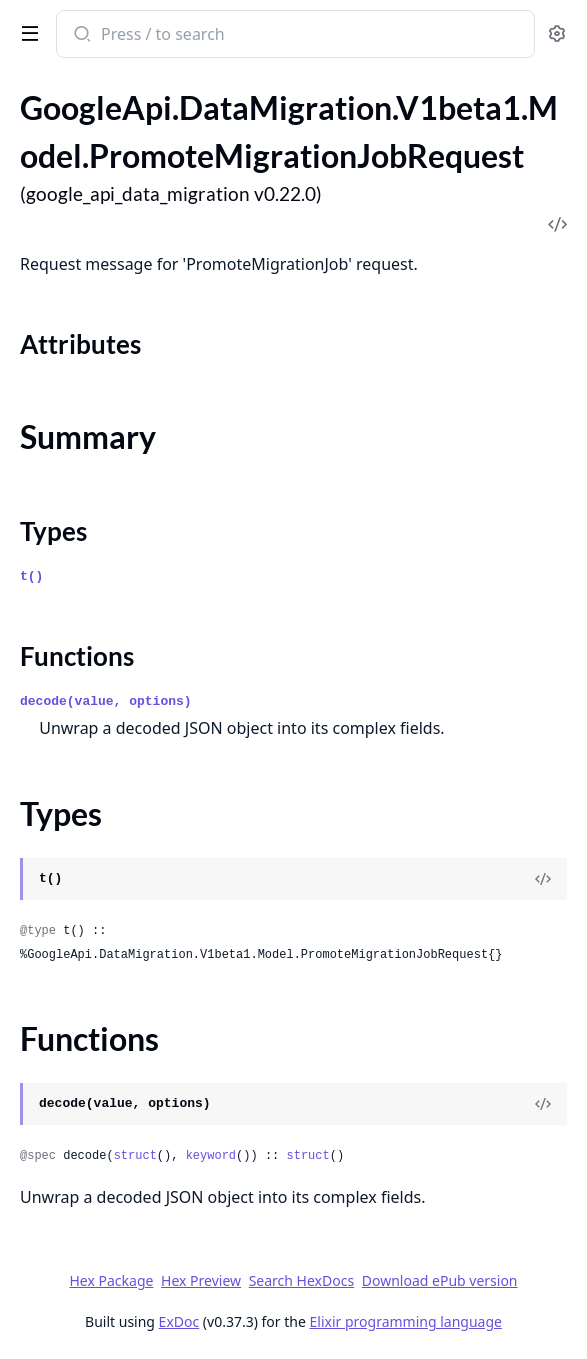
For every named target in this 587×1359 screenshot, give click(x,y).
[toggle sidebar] (26, 32)
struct (135, 1156)
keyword (211, 1156)
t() (31, 576)
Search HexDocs (301, 1281)
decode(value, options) (106, 701)
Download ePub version (440, 1280)
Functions (77, 656)
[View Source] (543, 879)
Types (53, 531)
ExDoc (179, 1321)
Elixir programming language (406, 1321)
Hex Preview (201, 1280)
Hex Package (111, 1280)
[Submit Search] (80, 36)
